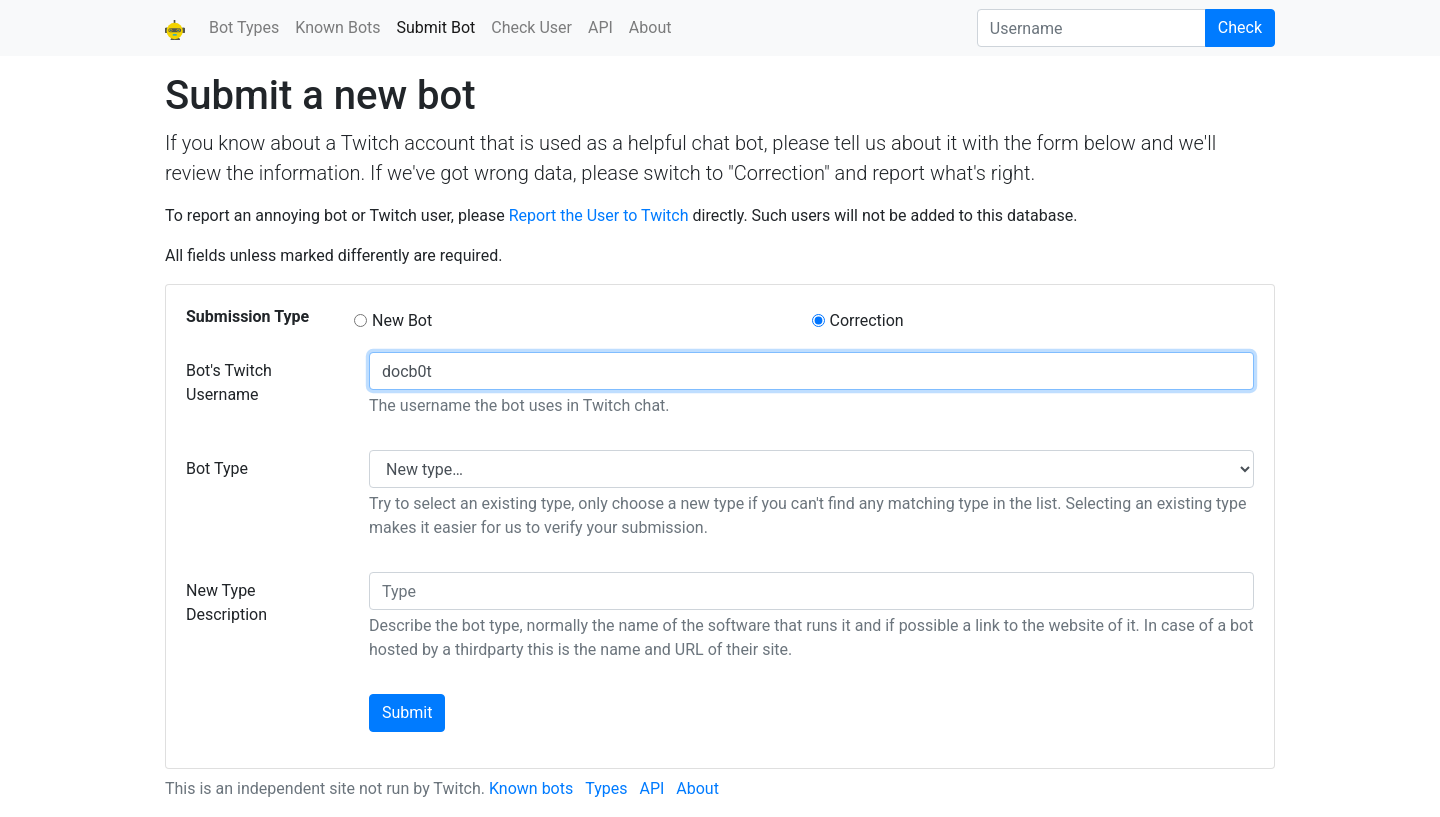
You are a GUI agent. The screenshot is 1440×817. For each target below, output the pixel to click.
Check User (531, 27)
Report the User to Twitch (599, 215)
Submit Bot (440, 26)
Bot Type (217, 468)
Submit (407, 712)
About (650, 27)
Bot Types (244, 27)
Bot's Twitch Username (229, 382)
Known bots (531, 788)
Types (606, 788)
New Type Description (226, 602)
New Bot (402, 320)
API (600, 27)
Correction (867, 320)
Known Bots (337, 27)
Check (1240, 27)
